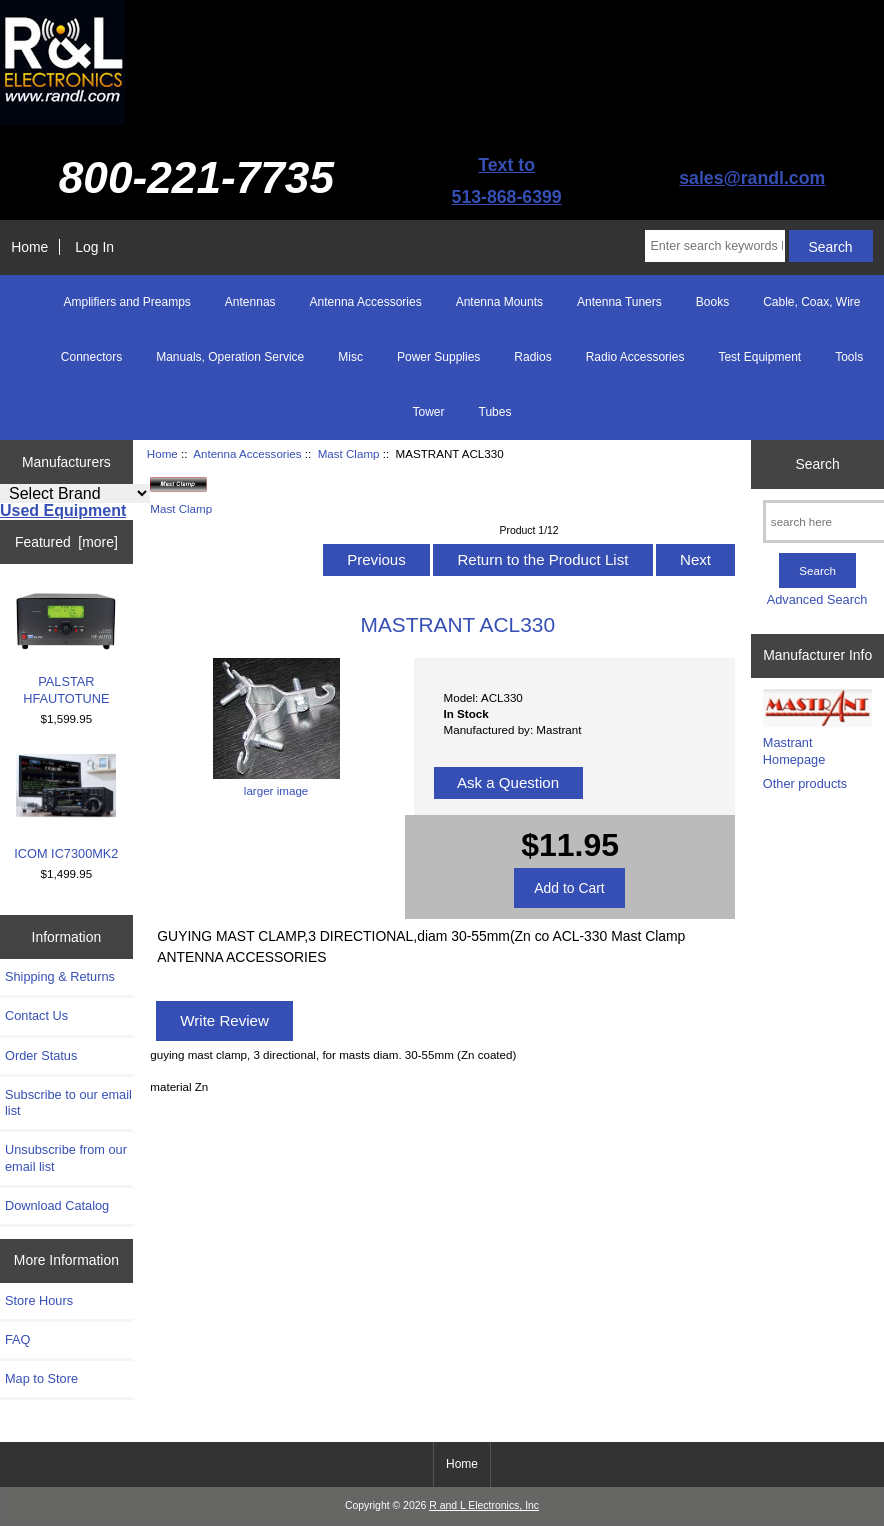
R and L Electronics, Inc (484, 1505)
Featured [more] (66, 542)
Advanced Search (817, 599)
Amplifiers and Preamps (126, 302)
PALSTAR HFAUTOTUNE (66, 648)
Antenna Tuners (619, 302)
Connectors (91, 357)
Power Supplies (438, 357)
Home (29, 247)
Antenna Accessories (247, 453)
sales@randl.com (752, 178)
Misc (350, 357)
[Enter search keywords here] (714, 246)
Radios (532, 357)
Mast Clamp (349, 453)
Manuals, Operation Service (230, 357)
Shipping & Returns (60, 976)
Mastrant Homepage (794, 750)
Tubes (495, 412)
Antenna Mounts (499, 302)
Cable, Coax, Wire (811, 302)
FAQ (18, 1339)
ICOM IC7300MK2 (66, 807)
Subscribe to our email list (68, 1102)
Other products (805, 783)
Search (818, 464)
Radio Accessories (635, 357)
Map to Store (41, 1378)
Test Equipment (759, 357)
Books (712, 302)
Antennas (250, 302)
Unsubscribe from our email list (66, 1157)
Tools (849, 357)
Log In (94, 247)
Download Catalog (57, 1205)
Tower (429, 412)
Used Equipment (63, 510)
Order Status (41, 1055)
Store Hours (39, 1300)
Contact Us (36, 1015)
